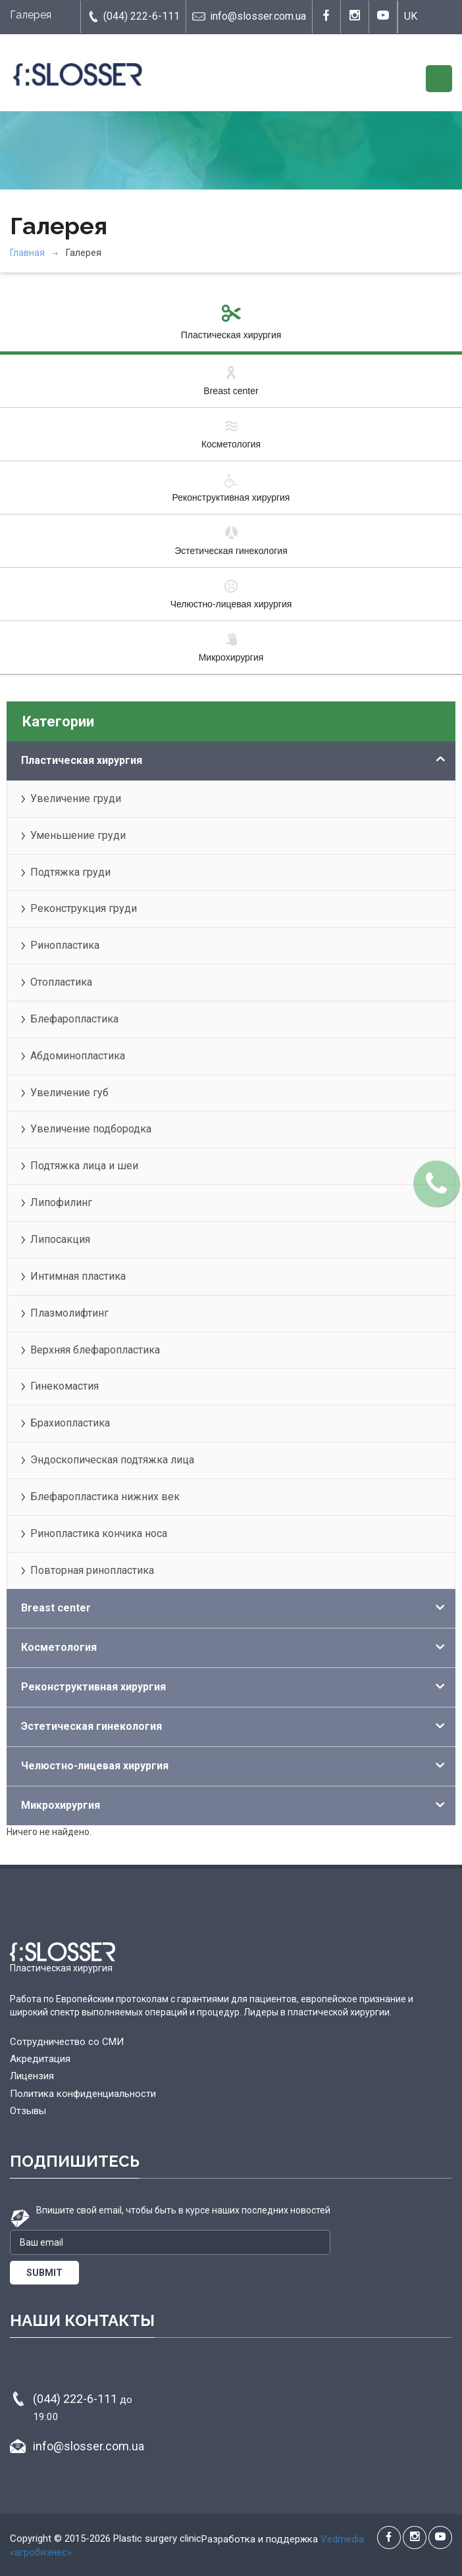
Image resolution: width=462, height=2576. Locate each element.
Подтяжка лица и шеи (84, 1165)
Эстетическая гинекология (231, 540)
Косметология (231, 433)
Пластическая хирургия (231, 324)
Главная (27, 252)
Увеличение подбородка (90, 1129)
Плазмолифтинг (69, 1313)
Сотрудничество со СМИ (67, 2042)
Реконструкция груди (83, 908)
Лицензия (32, 2076)
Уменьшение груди (78, 835)
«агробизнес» (41, 2552)
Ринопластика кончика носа (98, 1533)
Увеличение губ (69, 1092)
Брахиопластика (70, 1423)
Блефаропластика (74, 1019)
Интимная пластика (78, 1276)
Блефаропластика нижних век (105, 1496)
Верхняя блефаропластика (95, 1350)
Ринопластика (64, 945)
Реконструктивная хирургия (231, 487)
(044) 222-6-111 (133, 16)
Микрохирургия (231, 647)
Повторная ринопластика (92, 1570)
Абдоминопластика (77, 1055)
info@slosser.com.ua (249, 16)
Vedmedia (342, 2539)
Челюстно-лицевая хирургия (231, 593)
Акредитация (40, 2059)
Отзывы (28, 2111)
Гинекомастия (64, 1386)
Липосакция (60, 1239)
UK (410, 16)
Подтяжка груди (70, 872)
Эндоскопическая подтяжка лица (112, 1459)
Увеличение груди (75, 798)
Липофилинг (61, 1202)
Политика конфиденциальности (83, 2094)
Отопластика (61, 982)
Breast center (231, 380)
